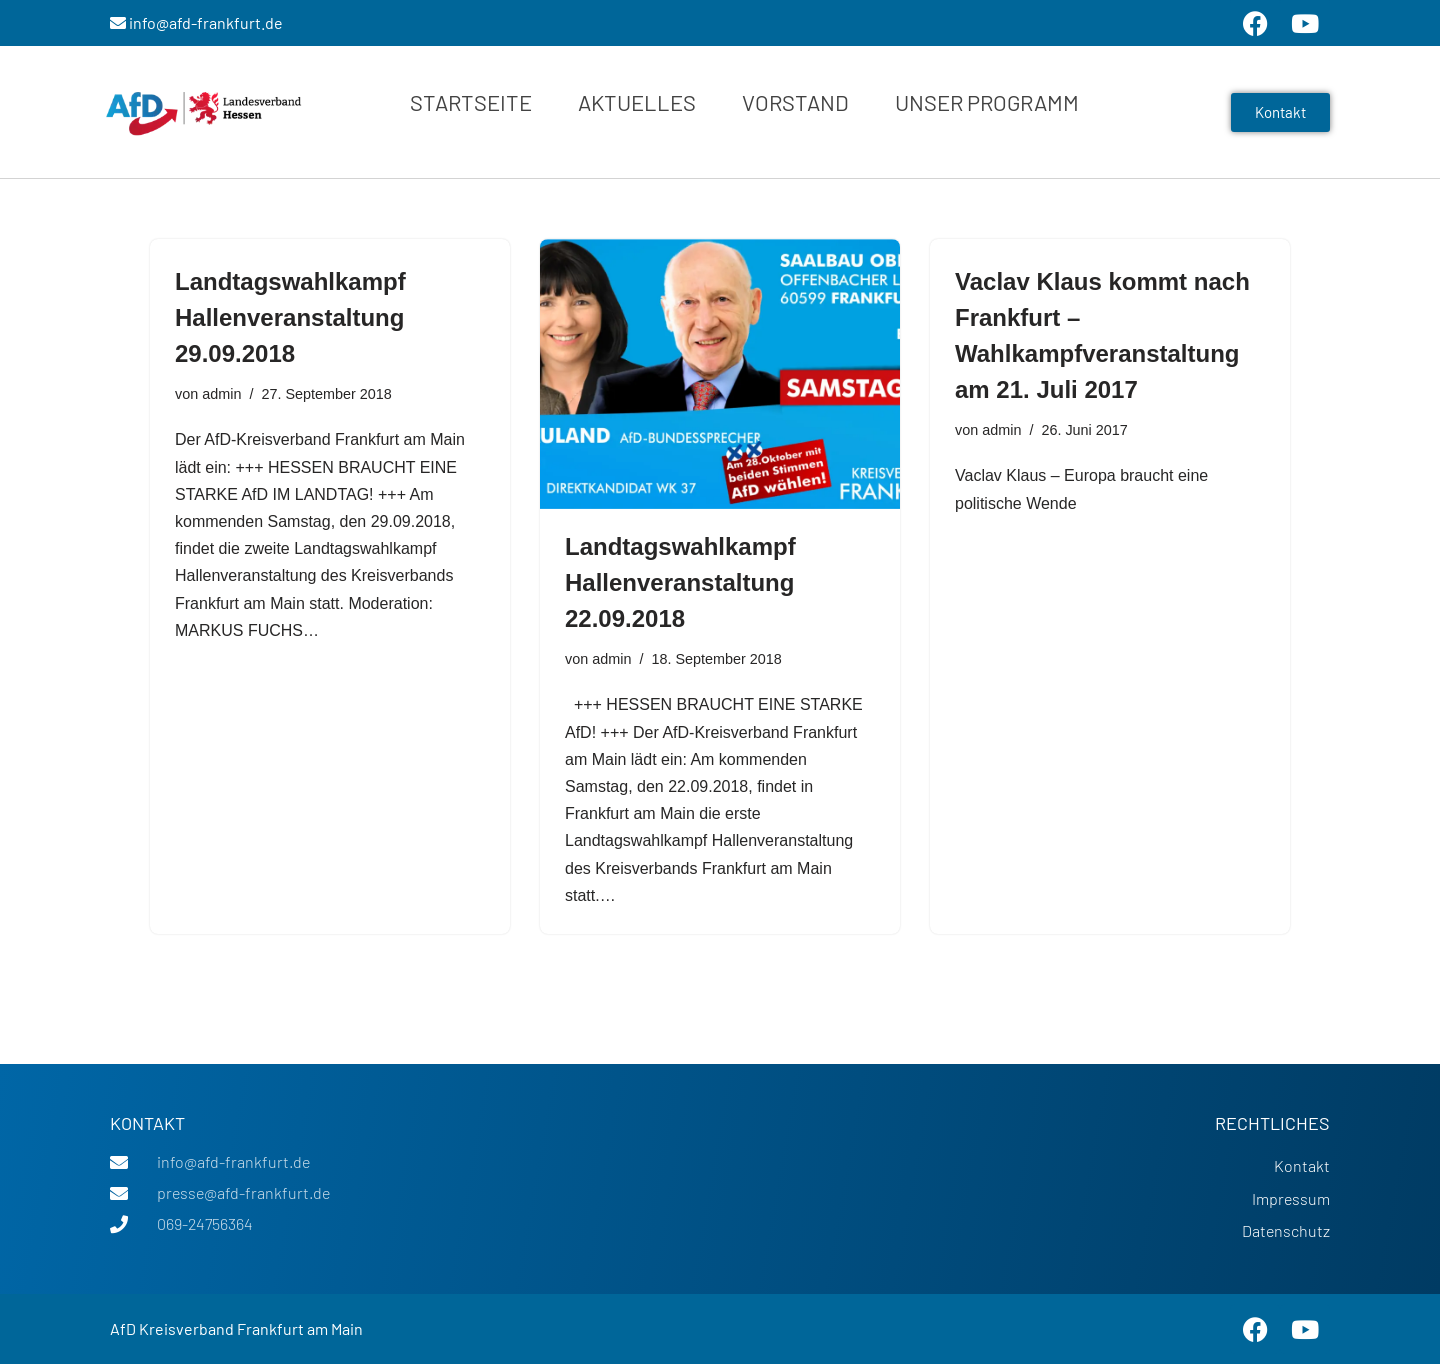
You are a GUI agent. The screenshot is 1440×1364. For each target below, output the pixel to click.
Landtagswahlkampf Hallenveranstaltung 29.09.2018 (290, 317)
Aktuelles (637, 102)
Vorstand (795, 102)
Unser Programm (987, 102)
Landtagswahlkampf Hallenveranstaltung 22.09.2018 (680, 582)
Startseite (471, 102)
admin (221, 394)
